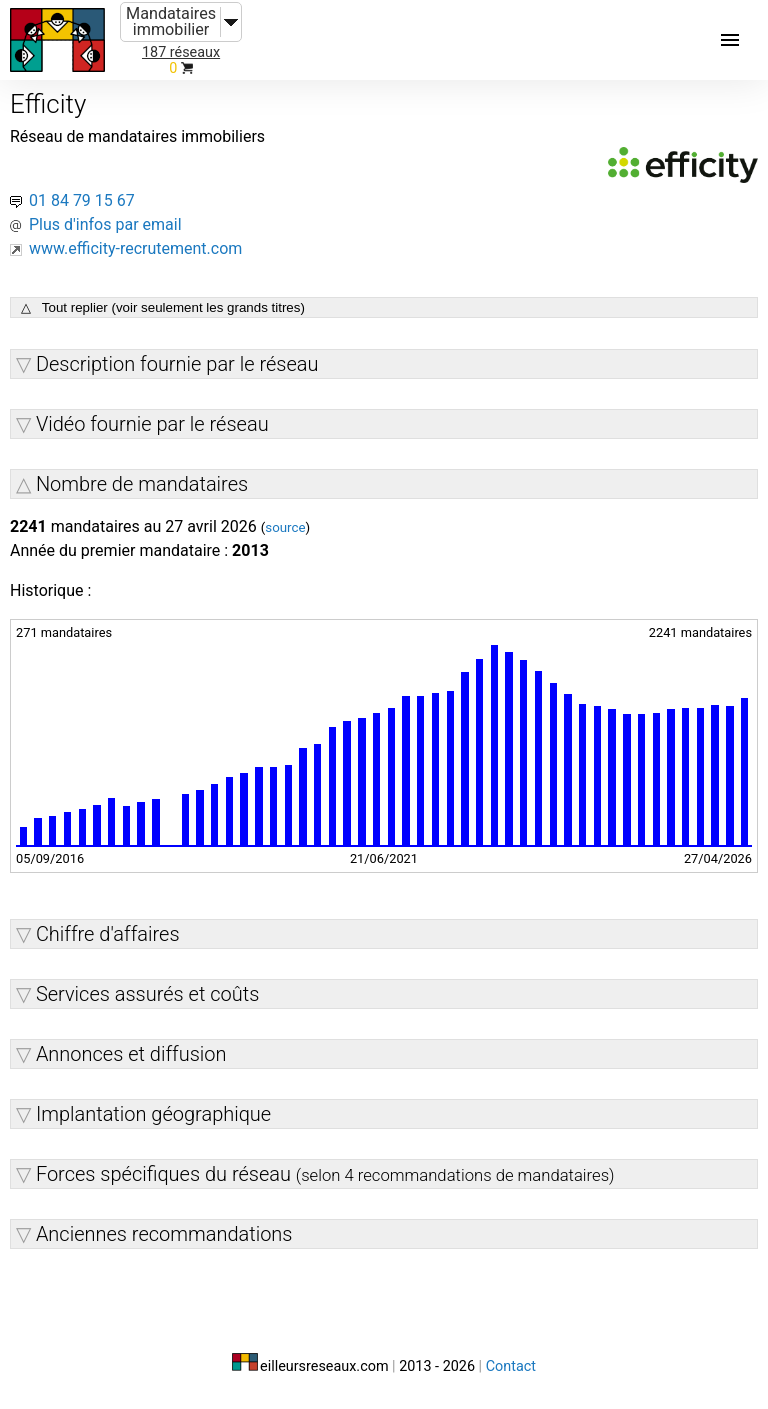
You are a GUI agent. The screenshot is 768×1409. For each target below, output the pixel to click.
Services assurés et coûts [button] (147, 994)
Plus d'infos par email (105, 224)
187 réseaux (181, 52)
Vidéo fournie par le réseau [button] (152, 424)
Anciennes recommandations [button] (164, 1234)
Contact (511, 1366)
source (285, 527)
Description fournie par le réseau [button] (177, 364)
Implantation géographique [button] (153, 1114)
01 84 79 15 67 (82, 200)
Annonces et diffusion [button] (131, 1054)
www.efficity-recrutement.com (135, 248)
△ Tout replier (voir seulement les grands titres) (163, 307)
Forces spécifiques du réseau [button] (325, 1174)
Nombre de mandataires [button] (142, 484)
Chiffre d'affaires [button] (108, 934)
